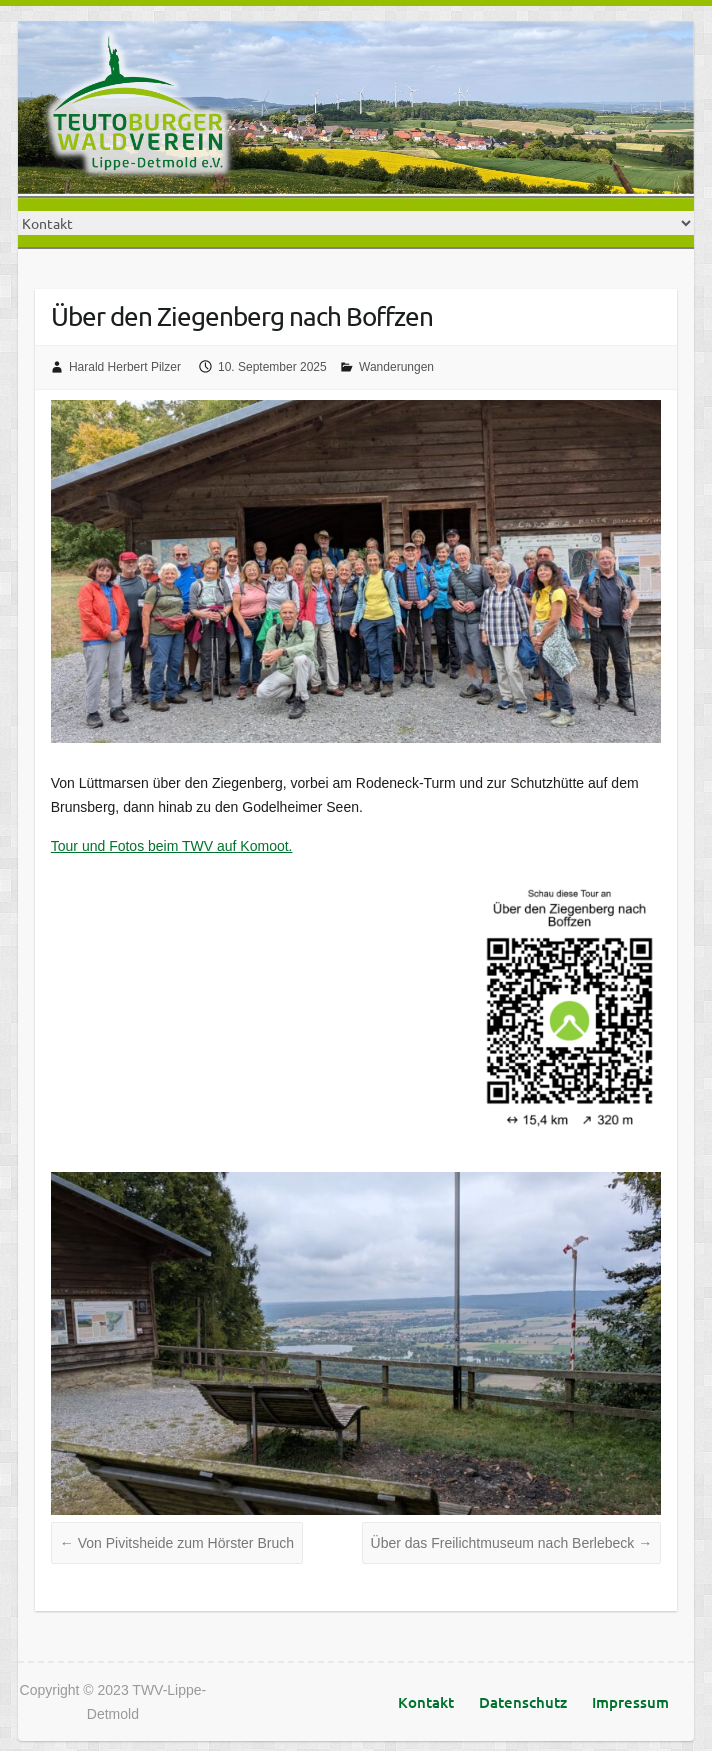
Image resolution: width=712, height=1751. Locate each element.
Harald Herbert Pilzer (125, 367)
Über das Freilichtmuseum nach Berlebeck (512, 1543)
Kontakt (426, 1702)
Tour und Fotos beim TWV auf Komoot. (172, 846)
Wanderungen (396, 367)
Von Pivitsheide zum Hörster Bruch (177, 1543)
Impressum (630, 1702)
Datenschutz (523, 1702)
